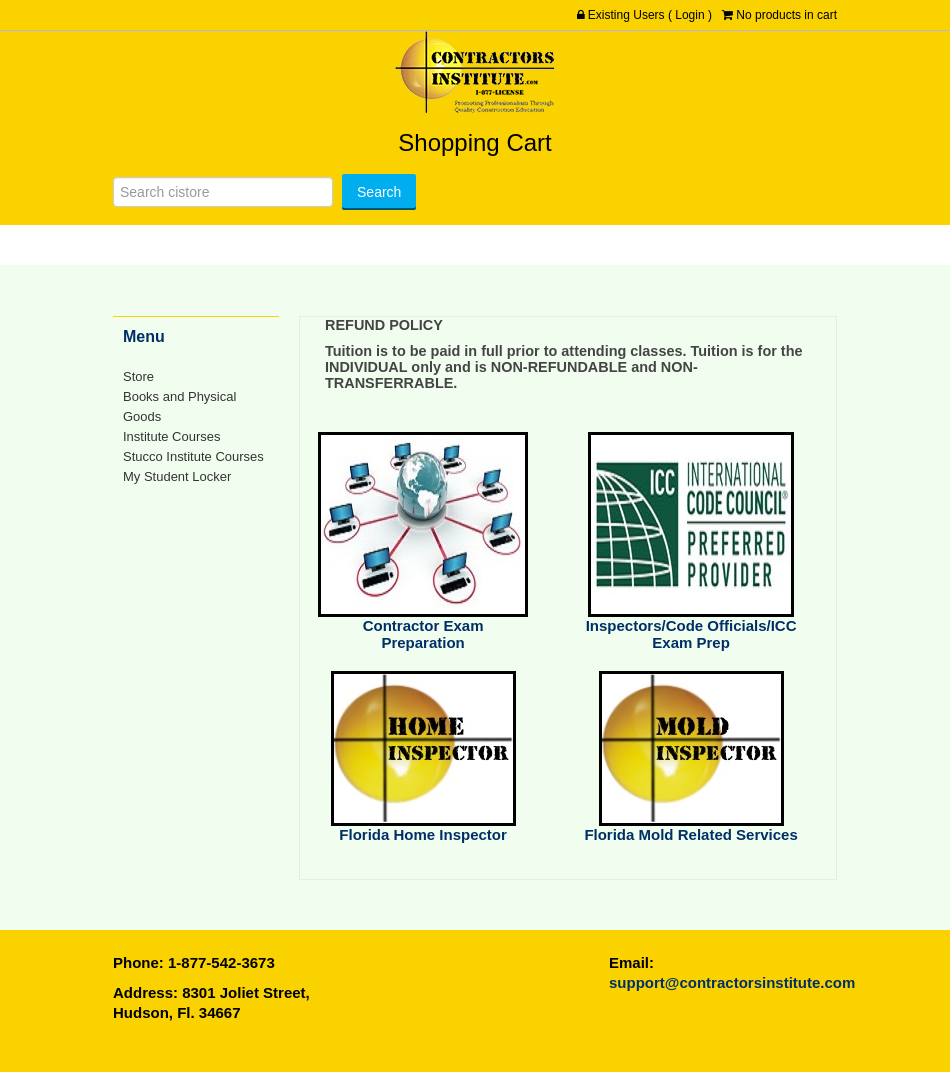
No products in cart (786, 15)
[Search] (223, 192)
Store (138, 376)
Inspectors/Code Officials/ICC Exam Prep (691, 634)
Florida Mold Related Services (690, 834)
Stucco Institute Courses (193, 456)
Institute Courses (171, 436)
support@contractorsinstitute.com (732, 982)
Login (689, 15)
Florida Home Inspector (423, 834)
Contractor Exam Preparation (423, 634)
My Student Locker (177, 476)
